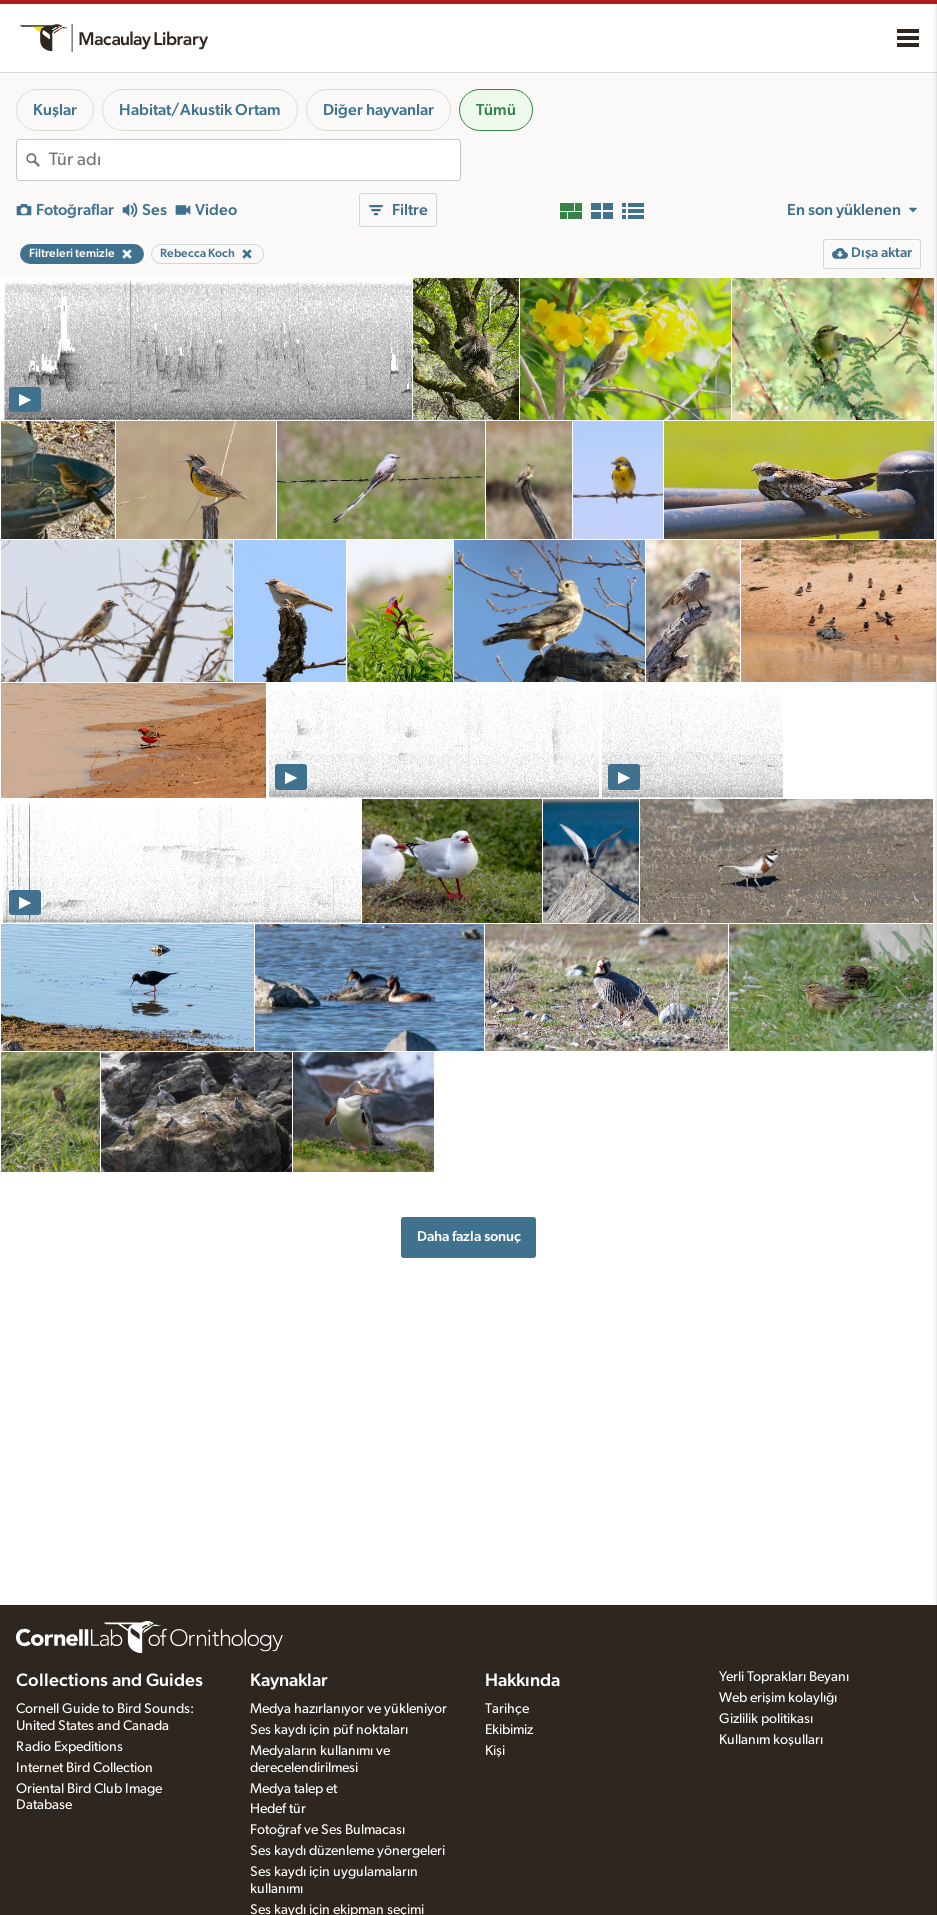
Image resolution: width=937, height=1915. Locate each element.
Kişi (495, 1751)
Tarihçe (507, 1709)
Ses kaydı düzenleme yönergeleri (347, 1851)
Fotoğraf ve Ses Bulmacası (327, 1830)
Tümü (496, 110)
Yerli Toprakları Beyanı (784, 1677)
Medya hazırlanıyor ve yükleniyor (348, 1709)
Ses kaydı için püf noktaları (329, 1730)
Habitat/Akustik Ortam (200, 110)
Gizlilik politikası (766, 1719)
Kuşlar (55, 110)
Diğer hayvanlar (378, 110)
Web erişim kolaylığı (778, 1698)
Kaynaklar (289, 1681)
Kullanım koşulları (771, 1740)
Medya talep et (293, 1789)
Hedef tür (278, 1809)
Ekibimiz (509, 1730)
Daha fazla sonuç (469, 1236)
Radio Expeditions (69, 1747)
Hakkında (522, 1681)
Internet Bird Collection (84, 1768)
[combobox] (254, 160)
